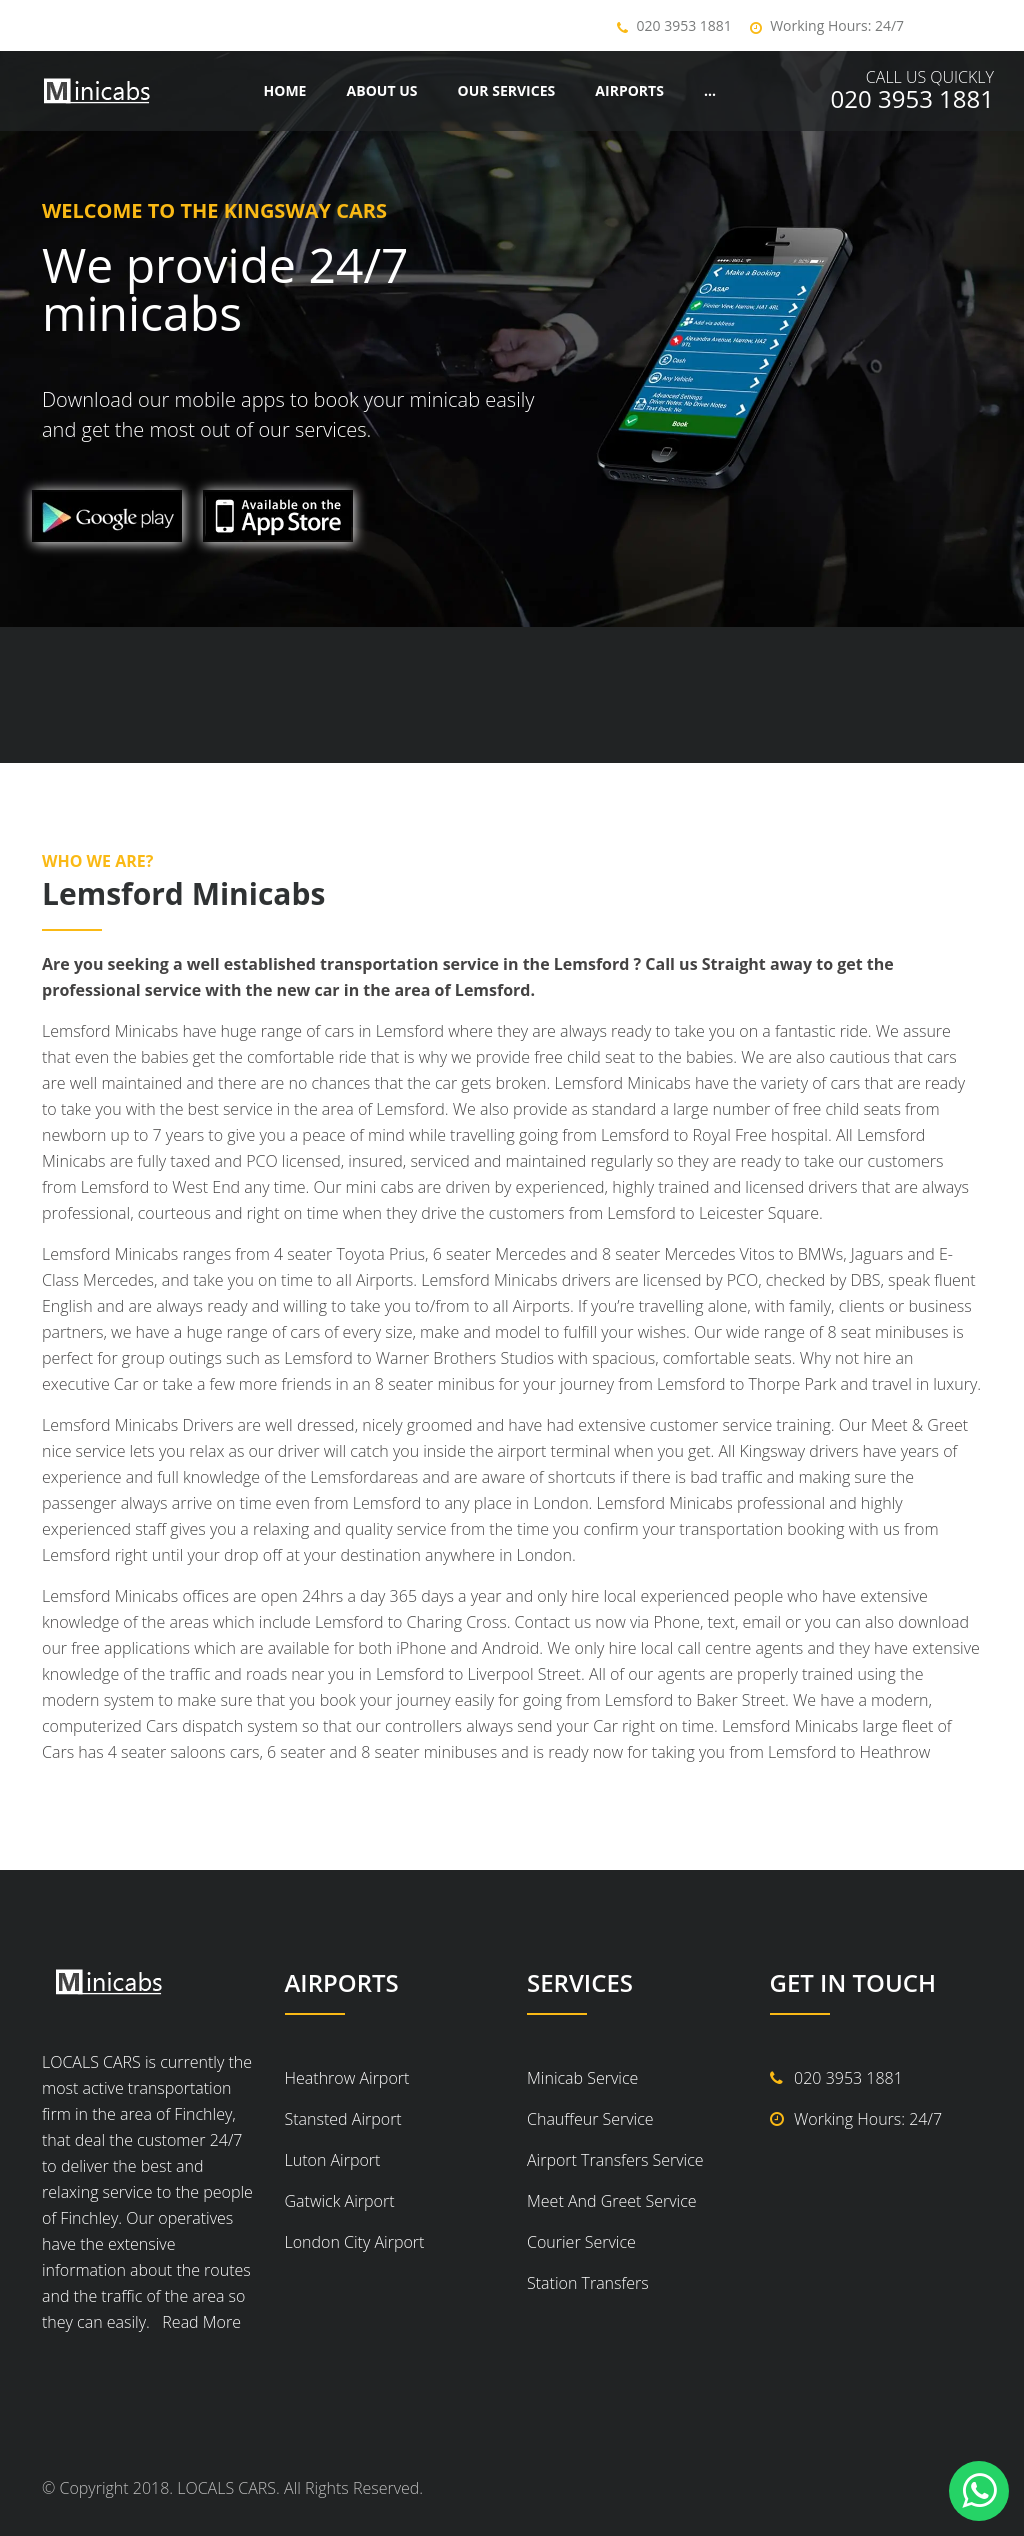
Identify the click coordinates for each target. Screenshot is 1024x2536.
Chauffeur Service (590, 2119)
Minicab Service (582, 2078)
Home (285, 90)
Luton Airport (333, 2160)
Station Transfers (588, 2283)
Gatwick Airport (340, 2201)
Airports (629, 90)
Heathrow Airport (347, 2078)
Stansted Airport (343, 2119)
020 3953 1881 (684, 25)
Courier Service (581, 2242)
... (710, 90)
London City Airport (355, 2242)
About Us (382, 90)
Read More (197, 2322)
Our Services (507, 90)
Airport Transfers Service (615, 2160)
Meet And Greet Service (612, 2201)
